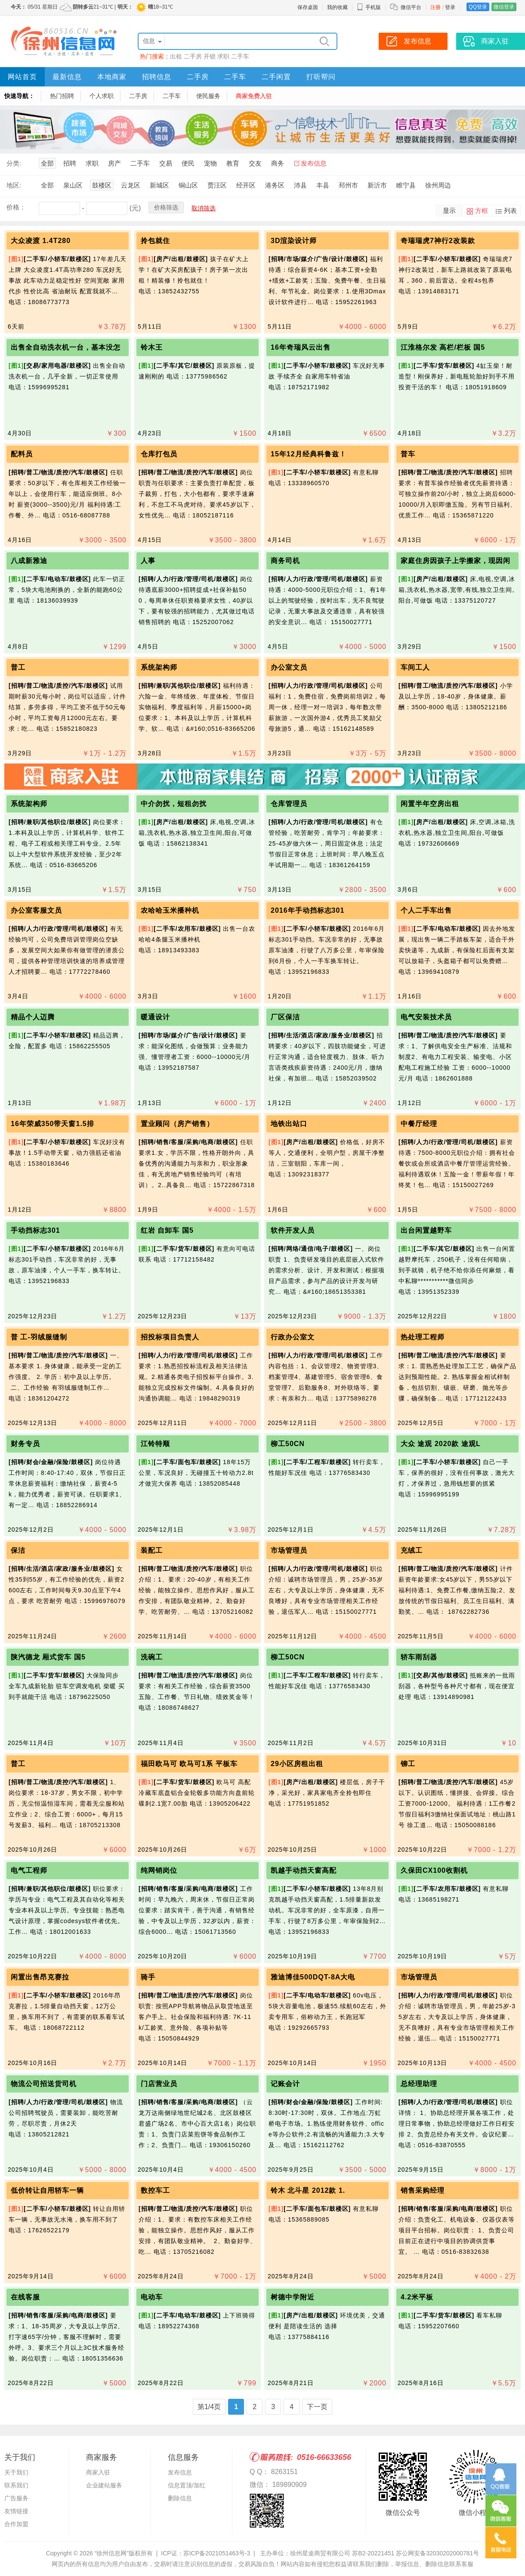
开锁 (210, 56)
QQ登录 (478, 7)
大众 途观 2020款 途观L (441, 1443)
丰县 (322, 185)
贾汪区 (217, 185)
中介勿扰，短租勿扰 (174, 803)
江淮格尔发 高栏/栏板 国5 (443, 347)
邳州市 (348, 185)
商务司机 (285, 560)
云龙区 (130, 185)
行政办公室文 (293, 1337)
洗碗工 (152, 1657)
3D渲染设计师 (294, 240)
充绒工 (412, 1550)
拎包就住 (155, 240)
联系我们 (16, 2485)
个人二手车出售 (426, 910)
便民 (188, 163)
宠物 (210, 163)
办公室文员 (289, 667)
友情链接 (16, 2511)
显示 (449, 210)
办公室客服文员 (36, 910)
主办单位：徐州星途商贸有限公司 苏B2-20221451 (327, 2553)
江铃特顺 (155, 1443)
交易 (165, 163)
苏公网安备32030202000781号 (437, 2553)
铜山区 (188, 185)
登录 (450, 7)
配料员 (22, 454)
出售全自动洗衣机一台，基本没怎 (65, 347)
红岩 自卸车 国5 (167, 1230)
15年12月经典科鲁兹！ (308, 454)
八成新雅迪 (29, 560)
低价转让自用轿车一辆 (47, 2190)
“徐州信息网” (112, 2553)
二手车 (240, 56)
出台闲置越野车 (426, 1230)
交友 (255, 163)
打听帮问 (321, 76)
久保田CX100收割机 (434, 1870)
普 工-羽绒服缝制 (39, 1337)
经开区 (246, 185)
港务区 (274, 185)
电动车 (152, 2297)
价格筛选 (166, 207)
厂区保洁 (285, 1017)
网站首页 (22, 76)
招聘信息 (156, 76)
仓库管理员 (289, 803)
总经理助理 (419, 2083)
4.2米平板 (417, 2297)
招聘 (69, 163)
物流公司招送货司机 (44, 2083)
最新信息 (67, 76)
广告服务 (16, 2498)
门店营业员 (159, 2083)
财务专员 (25, 1443)
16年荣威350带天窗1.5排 (52, 1123)
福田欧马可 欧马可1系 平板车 (189, 1763)
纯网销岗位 (159, 1870)
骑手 (148, 1977)
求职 (223, 56)
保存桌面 (307, 7)
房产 (114, 163)
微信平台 (411, 7)
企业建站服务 (104, 2485)
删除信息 (180, 2498)
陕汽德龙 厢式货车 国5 (48, 1657)
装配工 (152, 1550)
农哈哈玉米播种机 (170, 910)
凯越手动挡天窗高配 (304, 1870)
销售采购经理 (423, 2190)
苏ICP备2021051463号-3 (216, 2553)
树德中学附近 (293, 2297)
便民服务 (208, 95)
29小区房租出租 (297, 1763)
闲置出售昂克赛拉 (40, 1977)
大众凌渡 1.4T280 (41, 240)
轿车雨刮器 (419, 1657)
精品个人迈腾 (33, 1017)
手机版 (369, 7)
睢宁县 (406, 185)
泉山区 (73, 185)
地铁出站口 (289, 1123)
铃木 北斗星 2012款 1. (308, 2190)
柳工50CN (288, 1443)
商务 (277, 163)
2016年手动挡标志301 (307, 910)
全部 (47, 163)
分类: (13, 163)
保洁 (18, 1550)
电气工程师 (29, 1870)
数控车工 (155, 2190)
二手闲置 (276, 76)
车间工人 (415, 667)
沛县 (300, 185)
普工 (18, 667)
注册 (435, 7)
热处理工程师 (423, 1337)
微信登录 (504, 7)
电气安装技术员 (426, 1017)
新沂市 (377, 185)
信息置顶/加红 (187, 2485)
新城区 (159, 185)
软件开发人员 (293, 1230)
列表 (510, 210)
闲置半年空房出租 (430, 803)
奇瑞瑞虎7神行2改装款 (438, 240)
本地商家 (112, 76)
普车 (408, 454)
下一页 (317, 2406)
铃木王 (152, 347)
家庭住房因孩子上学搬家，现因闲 (455, 560)
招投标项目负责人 (170, 1337)
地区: (13, 185)
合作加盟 (16, 2524)
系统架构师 (159, 667)
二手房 (193, 56)
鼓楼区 (101, 185)
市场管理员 (289, 1550)
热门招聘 (62, 95)
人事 (148, 560)
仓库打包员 (159, 454)
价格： (16, 207)
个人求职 (102, 95)
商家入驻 (98, 2472)
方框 (481, 210)
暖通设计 (155, 1017)
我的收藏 (337, 7)
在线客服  (28, 2297)
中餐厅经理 (419, 1123)
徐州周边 (438, 185)
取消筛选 (203, 208)
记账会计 (285, 2083)
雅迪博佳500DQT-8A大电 (313, 1977)
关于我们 (16, 2472)
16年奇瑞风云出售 (300, 347)
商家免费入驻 (254, 95)
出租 (176, 56)
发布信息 (314, 163)
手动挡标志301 (35, 1230)
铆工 (408, 1763)
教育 (232, 163)
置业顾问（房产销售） (177, 1123)
